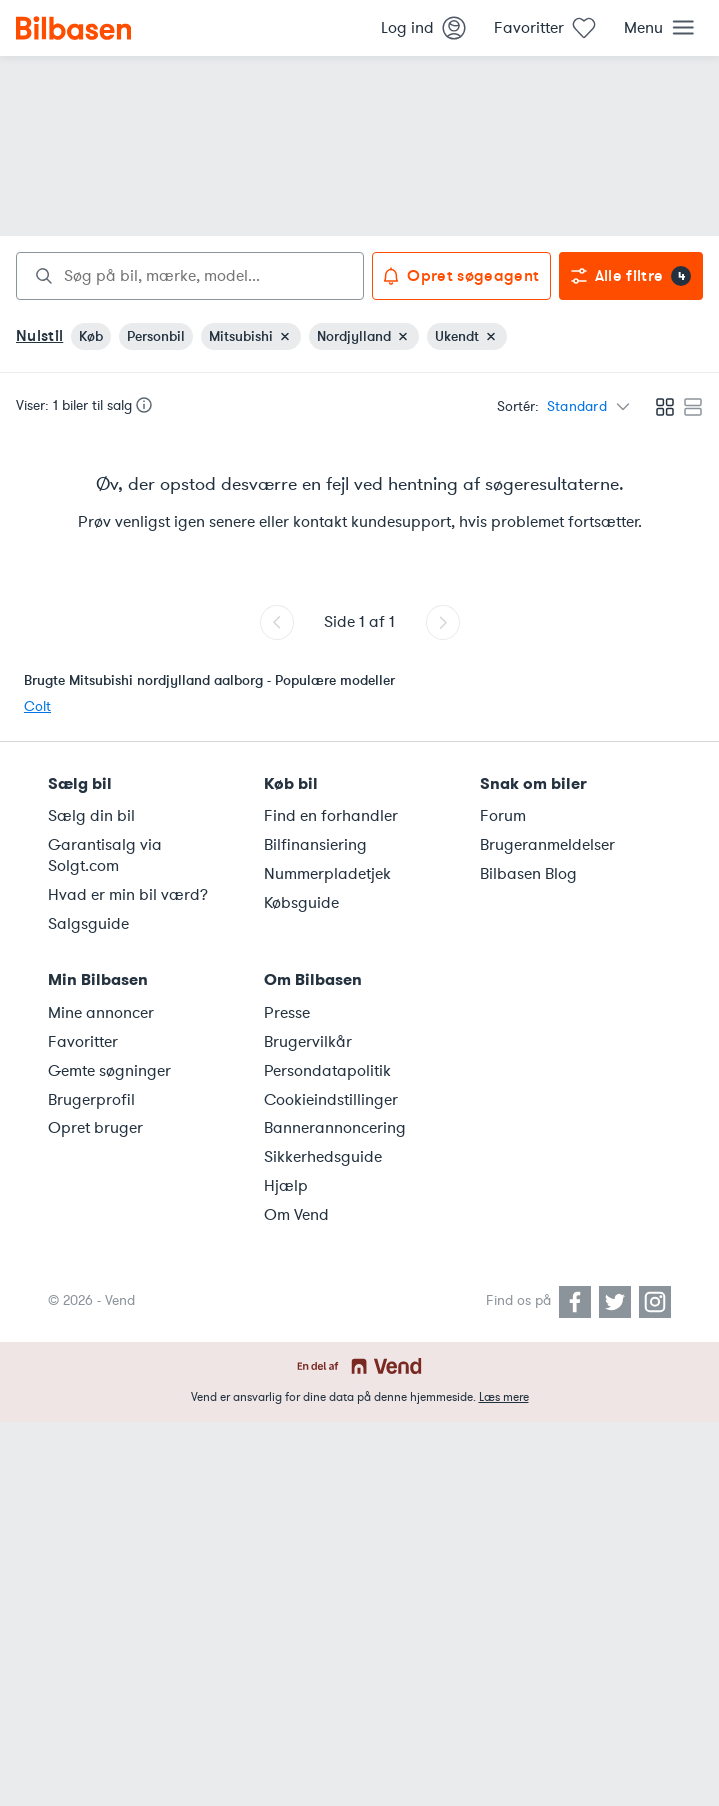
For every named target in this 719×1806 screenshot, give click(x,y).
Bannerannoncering (335, 1128)
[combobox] (190, 276)
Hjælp (286, 1186)
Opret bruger (95, 1128)
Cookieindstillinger (331, 1100)
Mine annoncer (101, 1013)
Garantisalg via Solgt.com (105, 855)
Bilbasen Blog (528, 874)
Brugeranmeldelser (547, 845)
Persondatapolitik (327, 1071)
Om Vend (296, 1215)
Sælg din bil (91, 816)
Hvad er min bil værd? (128, 895)
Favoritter (83, 1042)
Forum (503, 816)
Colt (37, 706)
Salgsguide (88, 924)
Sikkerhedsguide (323, 1157)
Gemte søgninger (109, 1071)
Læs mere (504, 1397)
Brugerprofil (91, 1100)
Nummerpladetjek (327, 874)
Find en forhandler (331, 816)
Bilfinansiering (315, 845)
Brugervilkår (308, 1042)
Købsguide (301, 903)
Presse (287, 1013)
